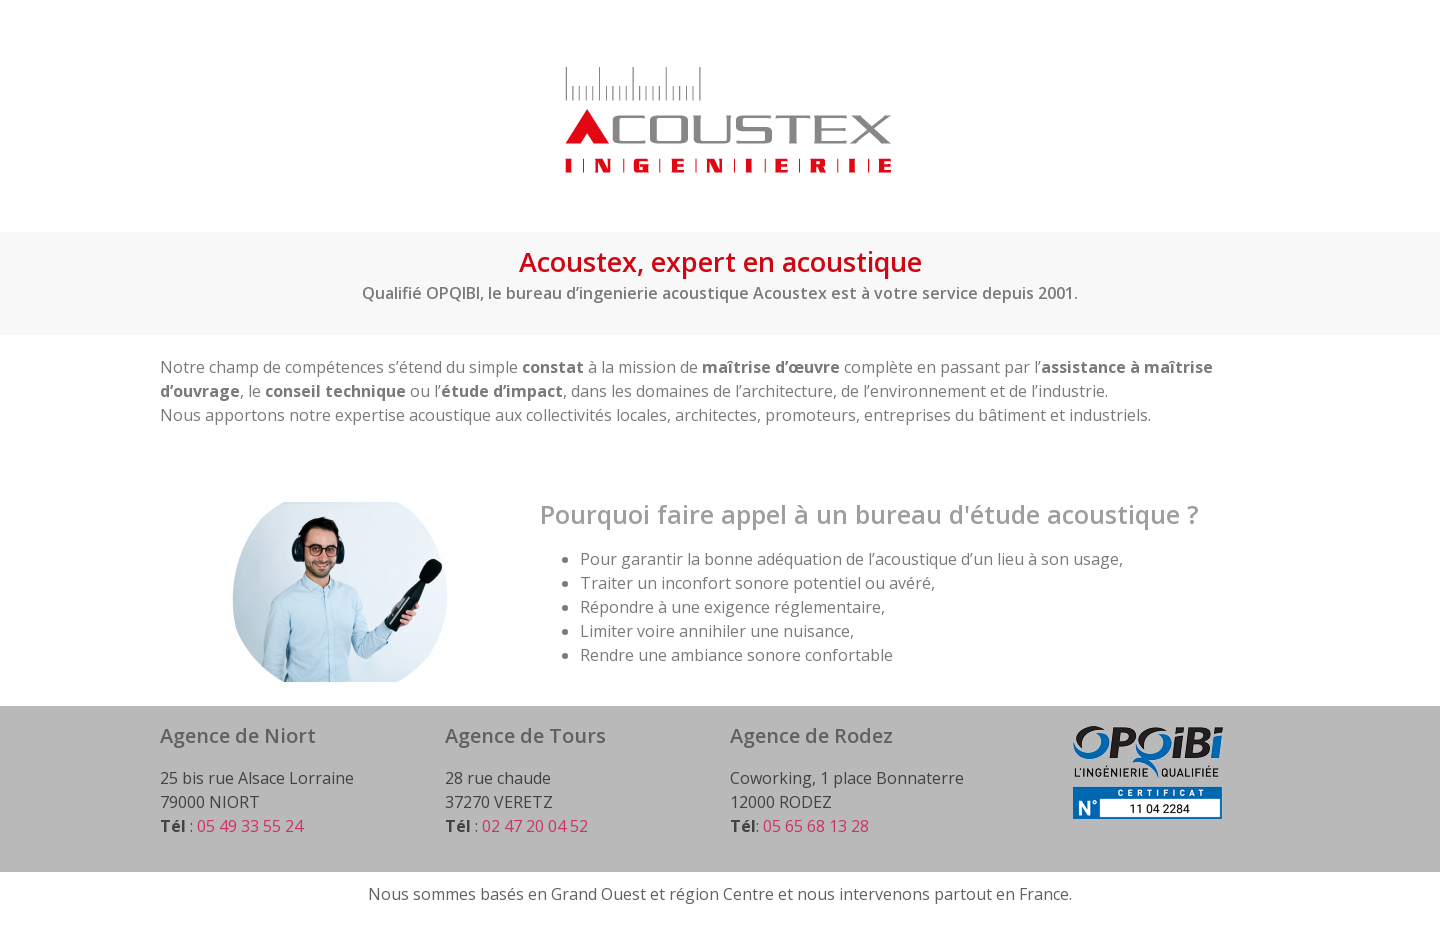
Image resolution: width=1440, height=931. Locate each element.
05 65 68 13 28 (816, 826)
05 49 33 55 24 (250, 826)
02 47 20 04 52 (535, 826)
